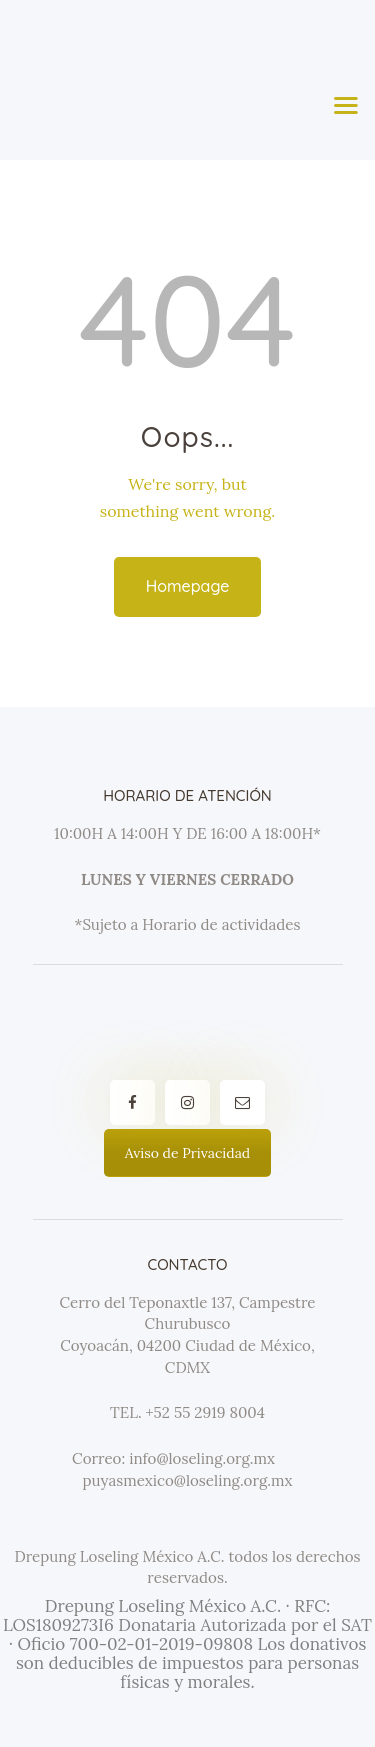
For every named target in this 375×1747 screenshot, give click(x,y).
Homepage (188, 586)
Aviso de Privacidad (187, 1153)
